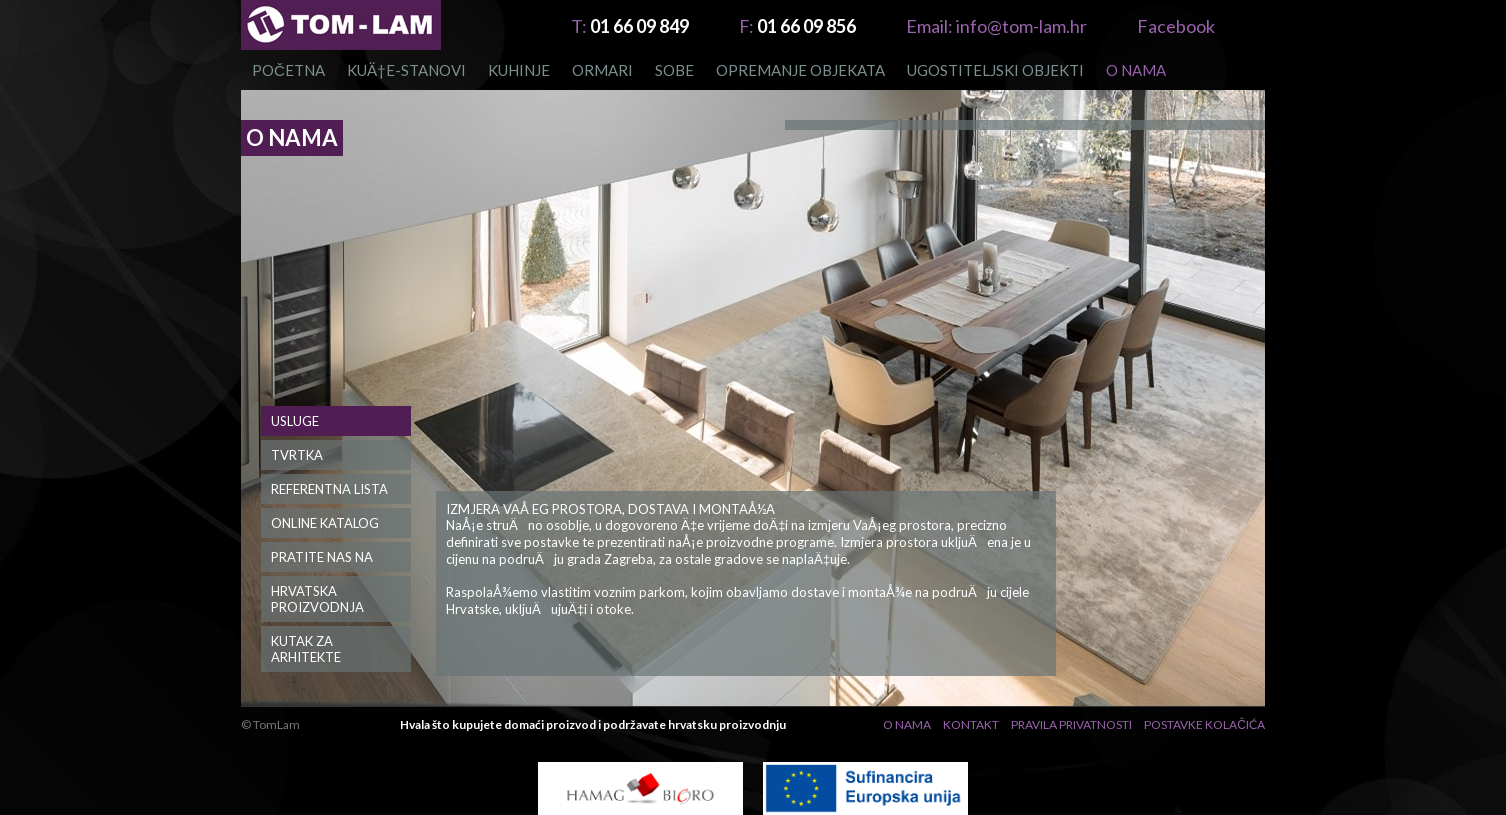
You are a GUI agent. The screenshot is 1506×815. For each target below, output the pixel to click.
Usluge (295, 421)
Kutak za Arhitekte (306, 649)
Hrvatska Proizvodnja (317, 599)
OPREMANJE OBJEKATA (800, 70)
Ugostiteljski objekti (995, 70)
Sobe (674, 70)
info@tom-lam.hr (996, 26)
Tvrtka (297, 455)
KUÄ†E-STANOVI (406, 70)
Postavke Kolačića (1204, 724)
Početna (288, 70)
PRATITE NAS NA (322, 557)
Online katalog (325, 523)
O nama (1136, 70)
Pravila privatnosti (1071, 724)
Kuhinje (519, 70)
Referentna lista (329, 489)
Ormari (602, 70)
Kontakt (971, 724)
